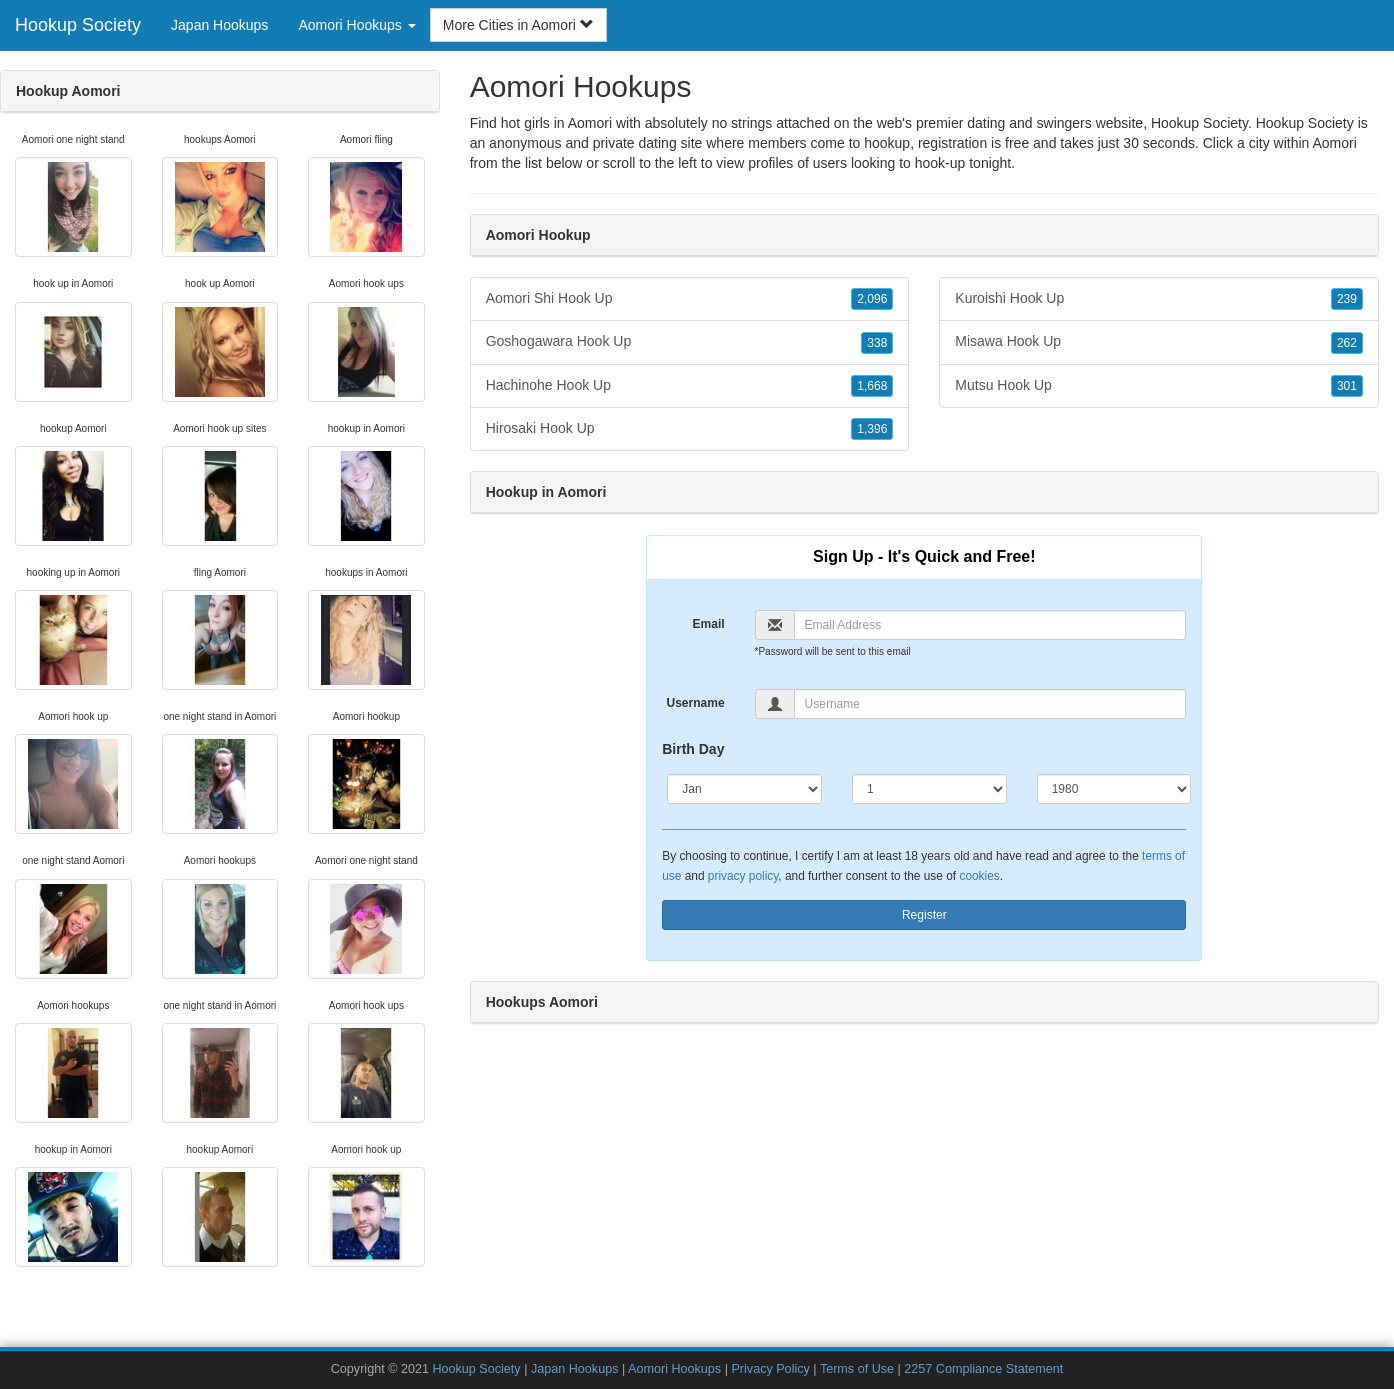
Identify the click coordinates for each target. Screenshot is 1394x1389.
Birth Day (693, 749)
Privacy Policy (770, 1369)
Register (924, 915)
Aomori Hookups (674, 1369)
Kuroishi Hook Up (1159, 299)
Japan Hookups (219, 25)
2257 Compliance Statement (983, 1369)
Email (709, 624)
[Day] (929, 789)
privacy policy (743, 876)
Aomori (1334, 143)
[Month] (744, 789)
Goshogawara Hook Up (690, 342)
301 (1347, 386)
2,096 (872, 299)
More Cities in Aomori (518, 25)
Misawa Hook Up (1159, 342)
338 (877, 343)
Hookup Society (78, 25)
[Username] (990, 704)
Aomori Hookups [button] (356, 25)
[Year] (1114, 789)
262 (1347, 343)
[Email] (990, 625)
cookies (979, 876)
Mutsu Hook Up (1159, 386)
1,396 (872, 429)
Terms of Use (857, 1369)
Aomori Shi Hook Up (690, 299)
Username (696, 703)
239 (1347, 299)
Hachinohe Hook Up (690, 386)
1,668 (872, 386)
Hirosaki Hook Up (690, 429)
